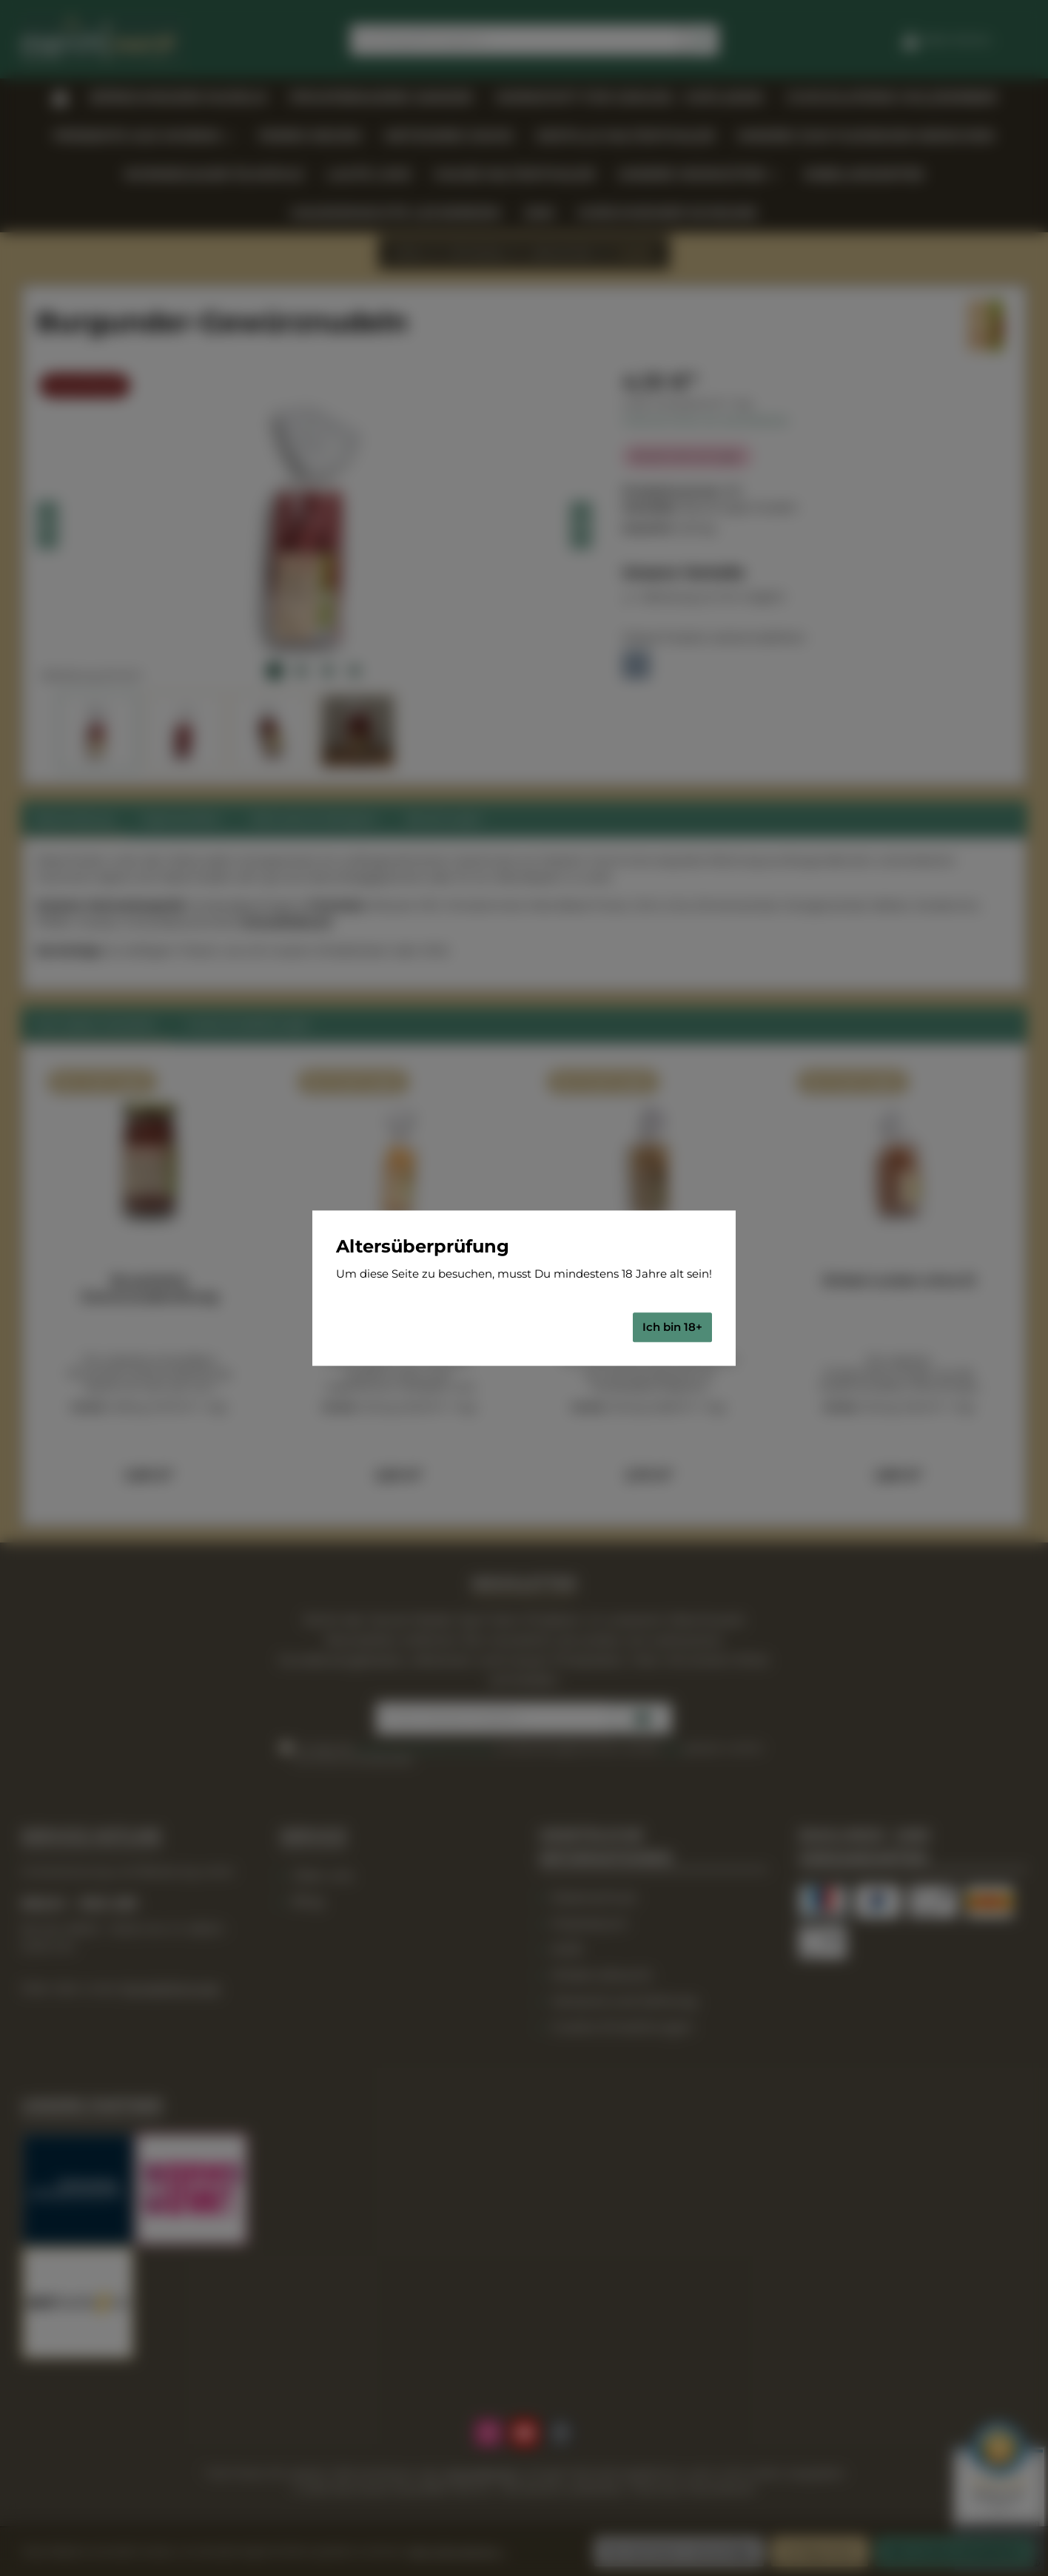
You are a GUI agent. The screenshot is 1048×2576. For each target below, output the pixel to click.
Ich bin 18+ (672, 1327)
